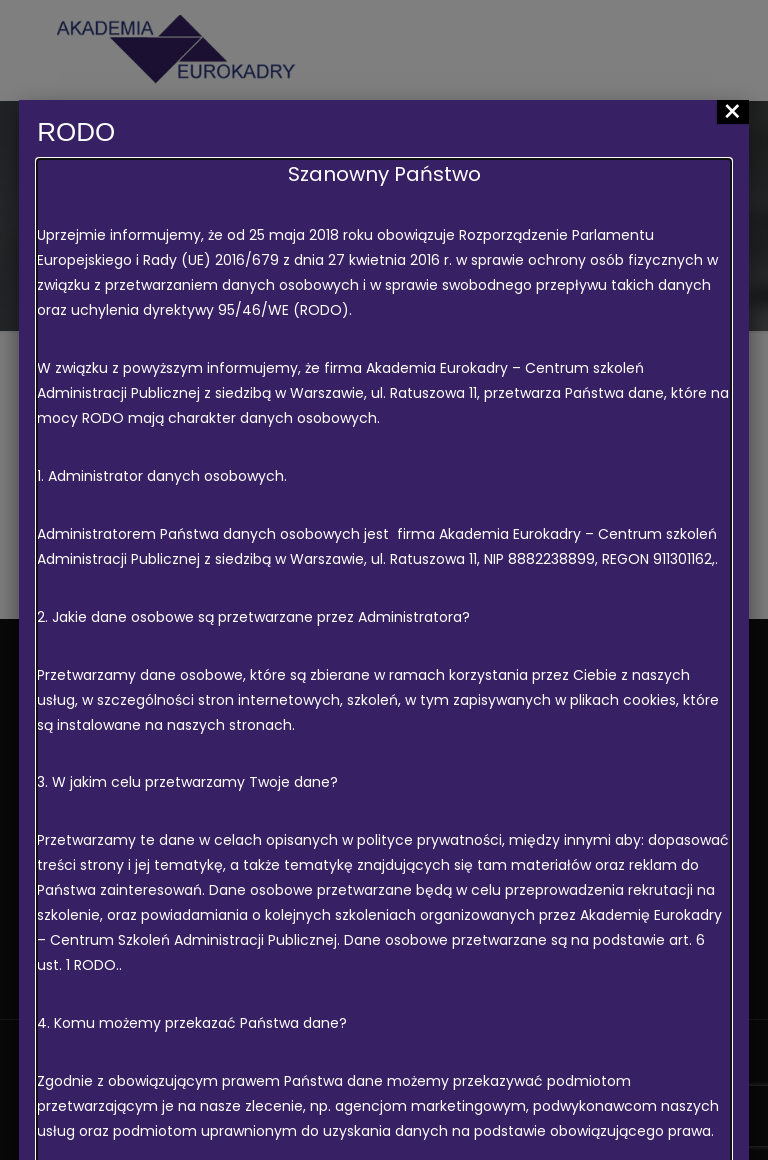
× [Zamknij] (732, 112)
